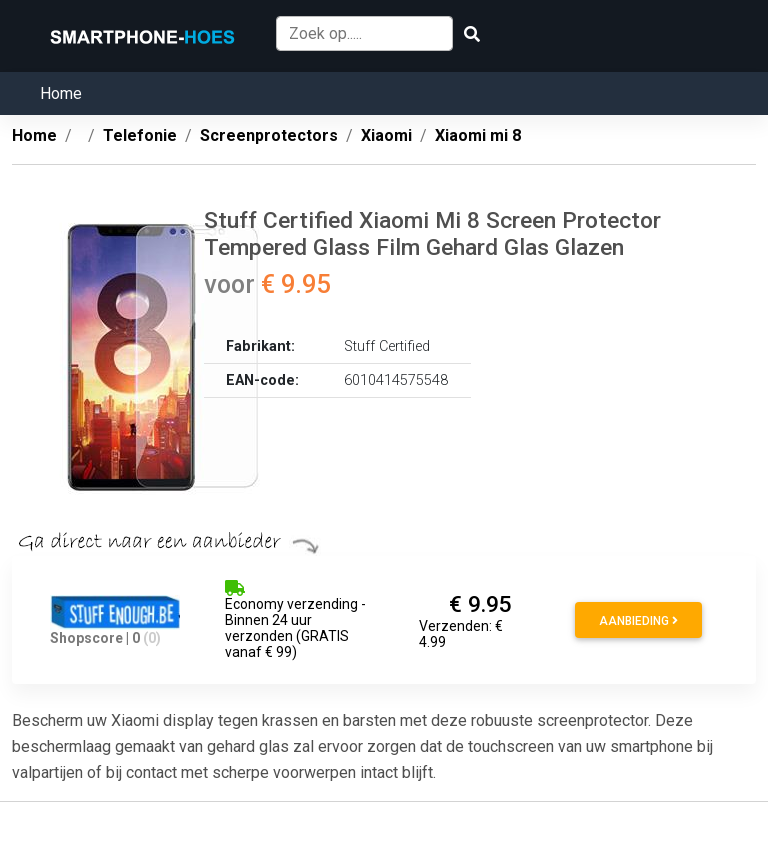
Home (61, 93)
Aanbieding (638, 621)
